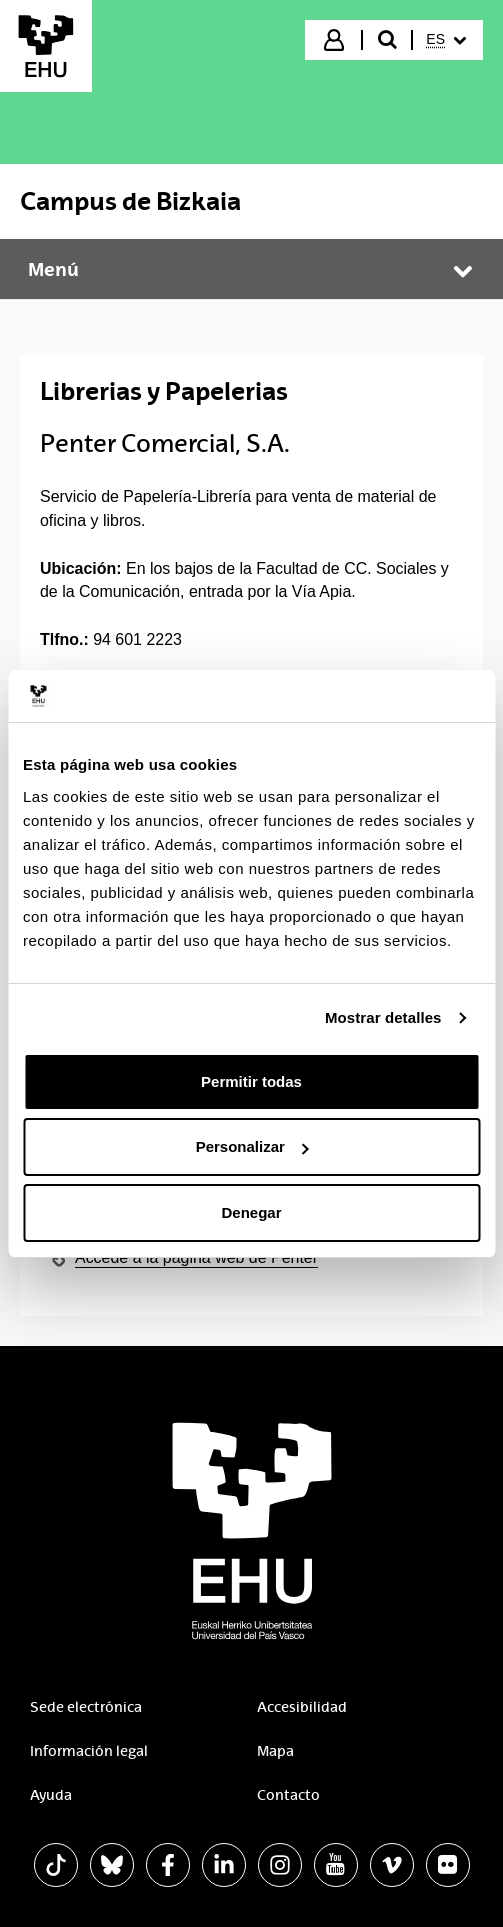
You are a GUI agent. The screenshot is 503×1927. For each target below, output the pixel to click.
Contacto (288, 1795)
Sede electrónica (86, 1707)
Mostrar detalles (383, 1017)
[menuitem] (446, 40)
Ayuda (51, 1795)
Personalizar (252, 1146)
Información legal (89, 1751)
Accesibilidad (302, 1707)
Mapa (275, 1751)
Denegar (251, 1212)
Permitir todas (251, 1081)
